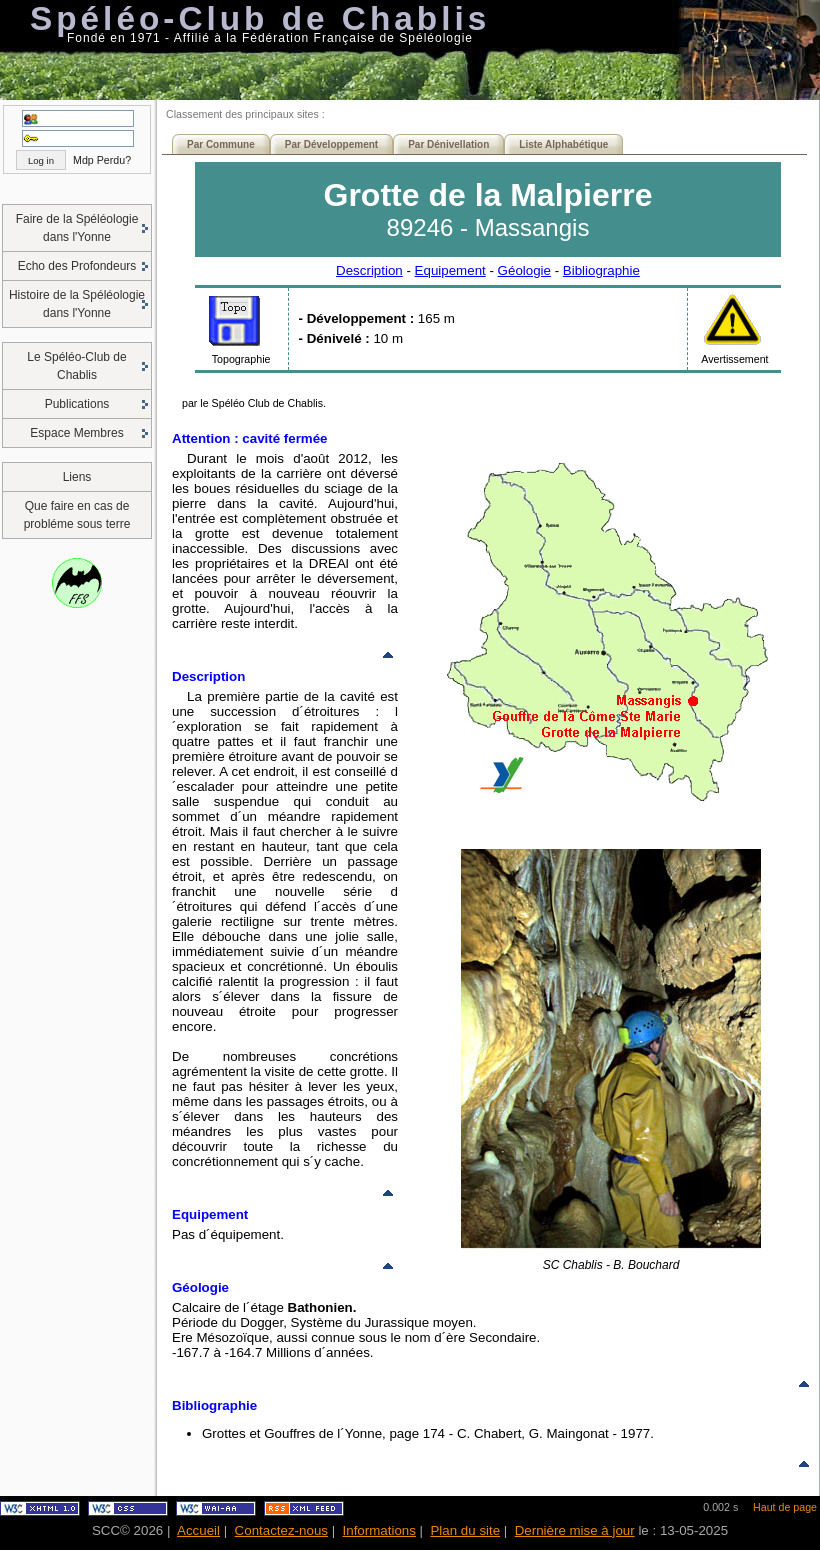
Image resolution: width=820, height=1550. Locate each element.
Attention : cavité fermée (250, 438)
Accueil (198, 1530)
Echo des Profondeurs (77, 266)
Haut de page (785, 1507)
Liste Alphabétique (563, 144)
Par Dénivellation (448, 144)
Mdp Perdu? (102, 160)
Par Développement (331, 144)
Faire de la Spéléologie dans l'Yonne (77, 228)
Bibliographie (601, 270)
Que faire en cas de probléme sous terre (77, 515)
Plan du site (465, 1530)
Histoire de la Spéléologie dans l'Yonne (77, 304)
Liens (77, 477)
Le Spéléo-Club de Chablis (76, 366)
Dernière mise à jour (575, 1530)
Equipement (450, 270)
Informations (379, 1530)
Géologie (524, 270)
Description (369, 270)
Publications (77, 404)
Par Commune (221, 144)
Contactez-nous (281, 1530)
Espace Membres (76, 433)
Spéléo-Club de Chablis (260, 18)
